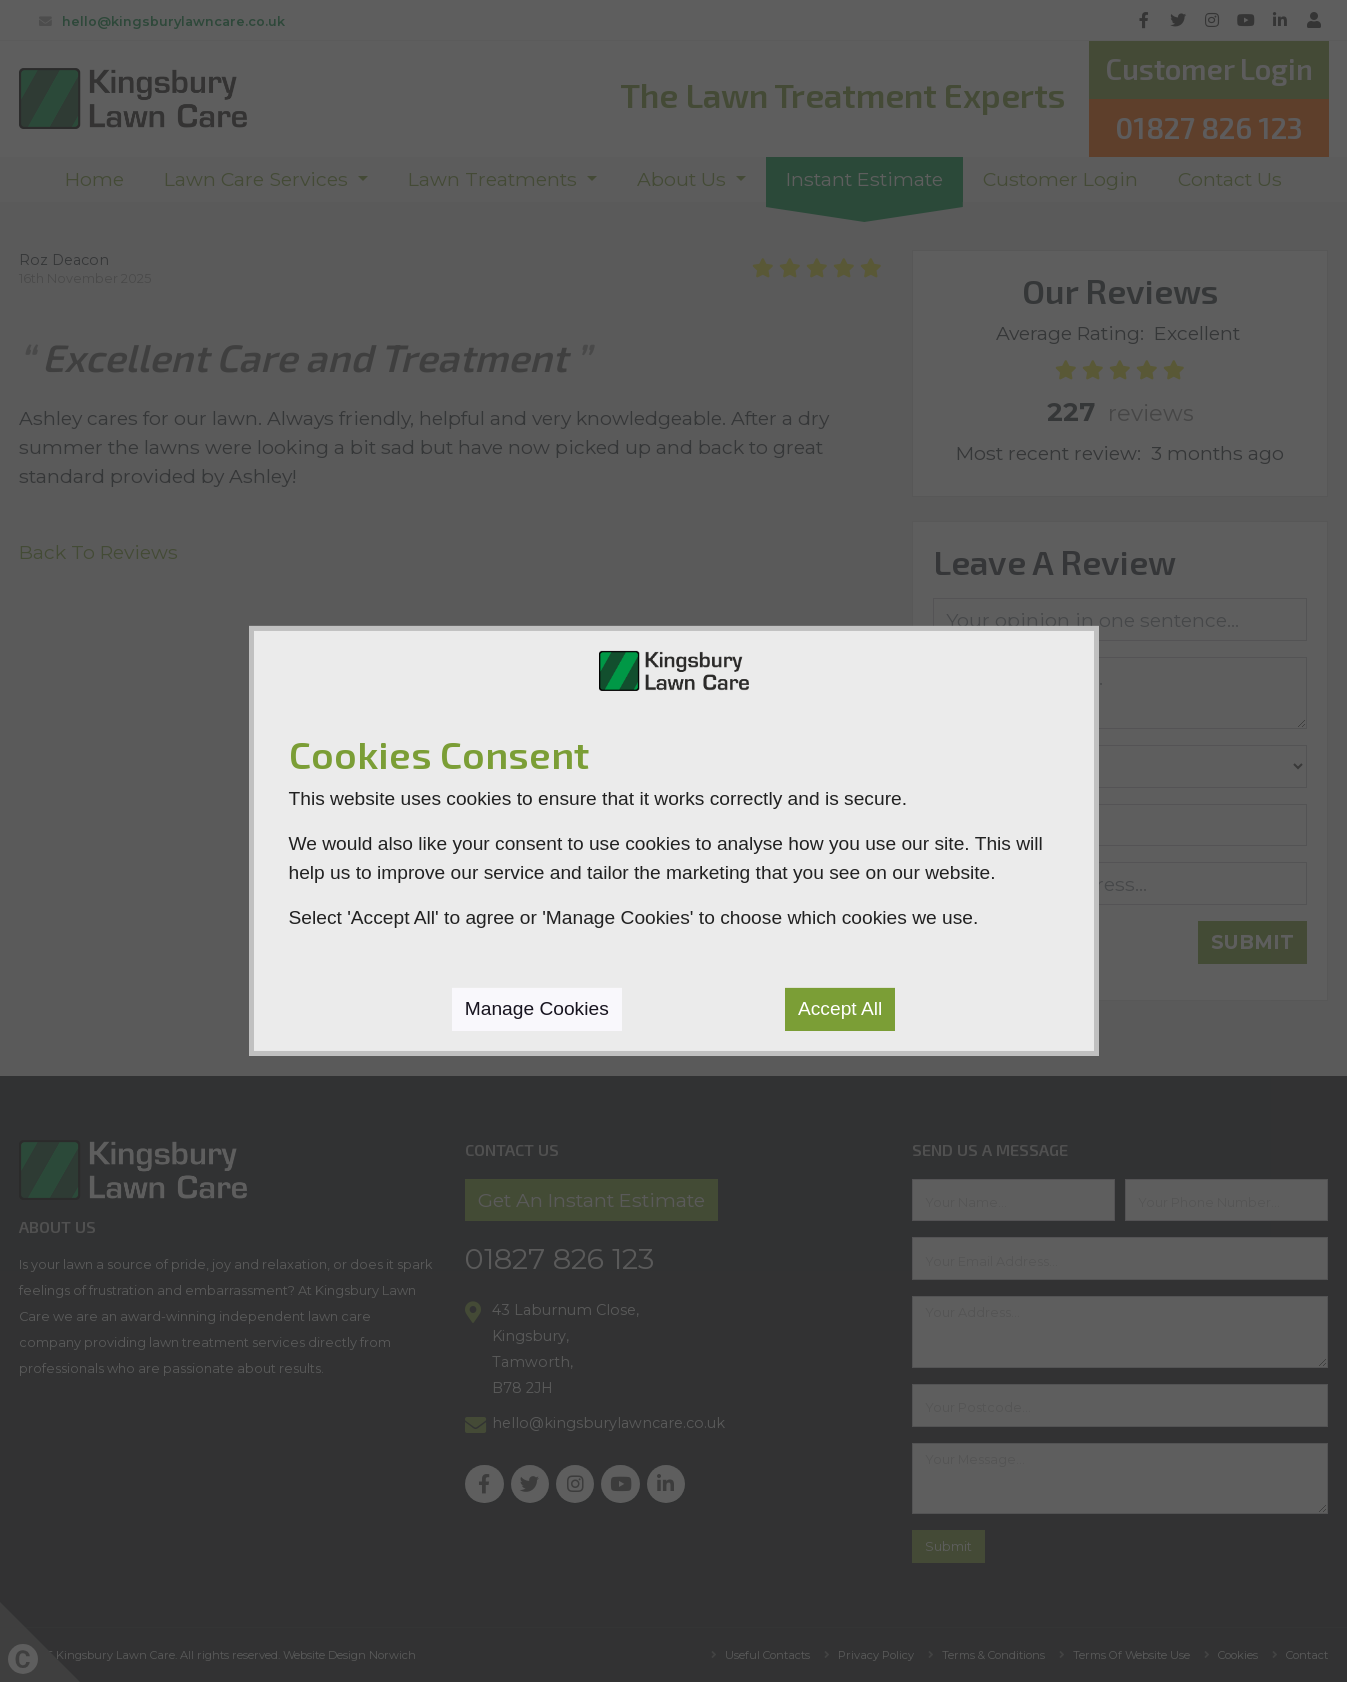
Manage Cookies (537, 1008)
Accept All (840, 1008)
